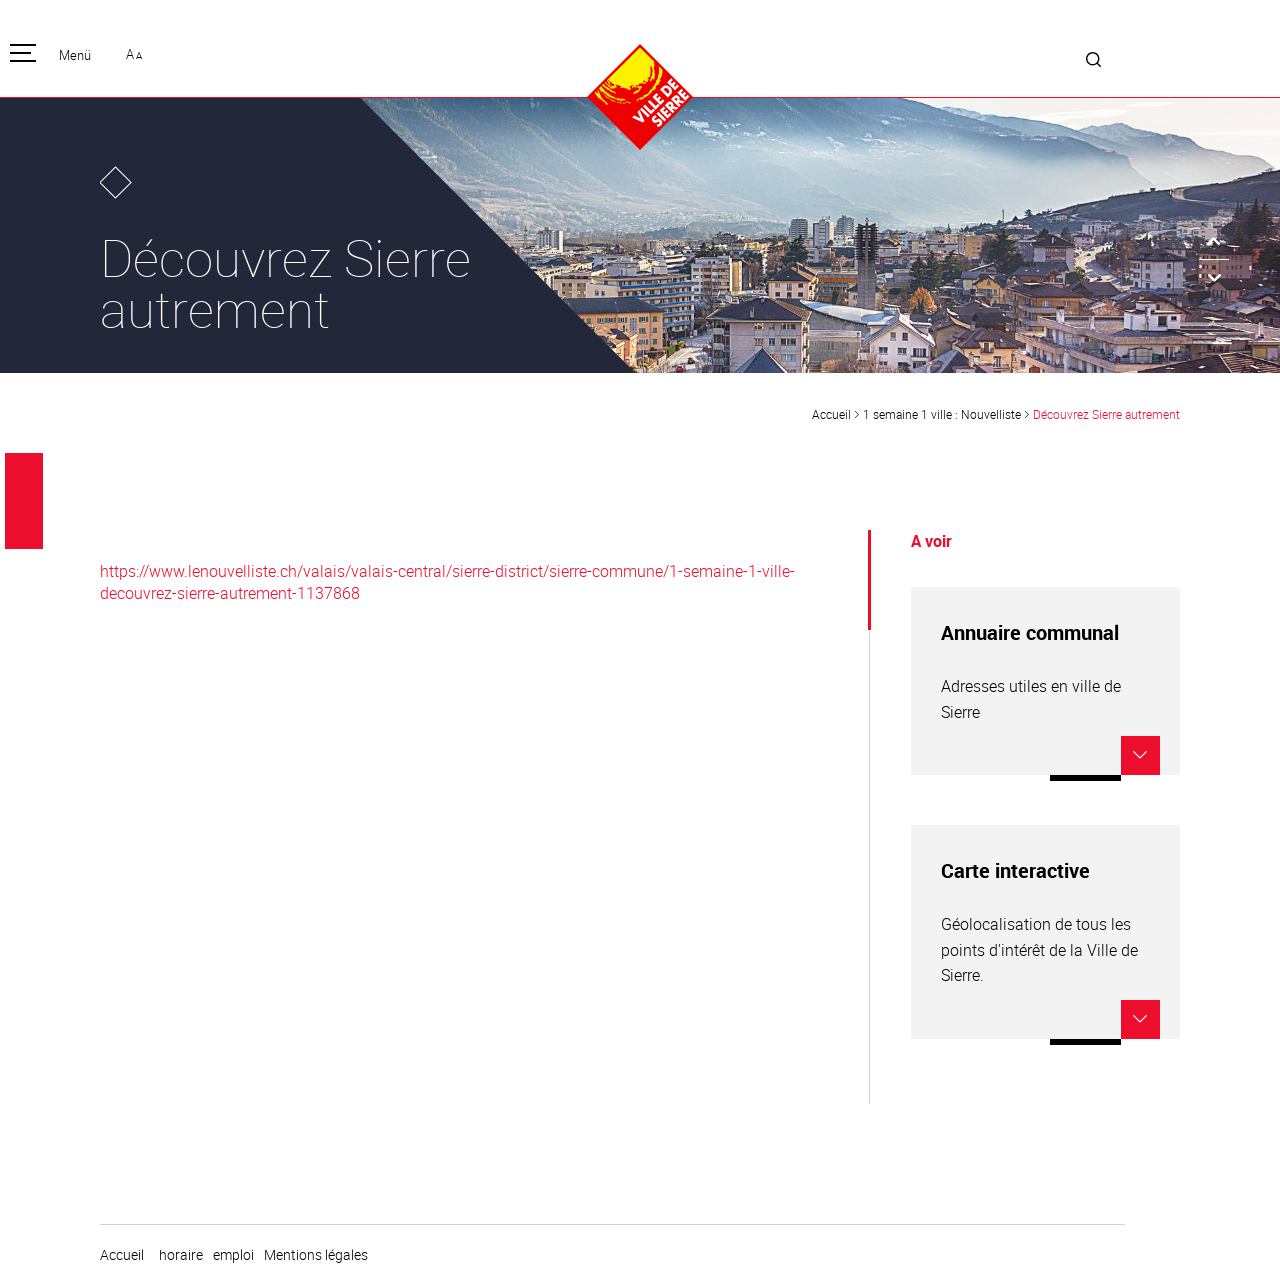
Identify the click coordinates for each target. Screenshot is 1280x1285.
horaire (181, 1255)
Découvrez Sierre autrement (1106, 414)
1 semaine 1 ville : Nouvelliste (942, 414)
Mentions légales (316, 1255)
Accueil (831, 414)
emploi (233, 1255)
